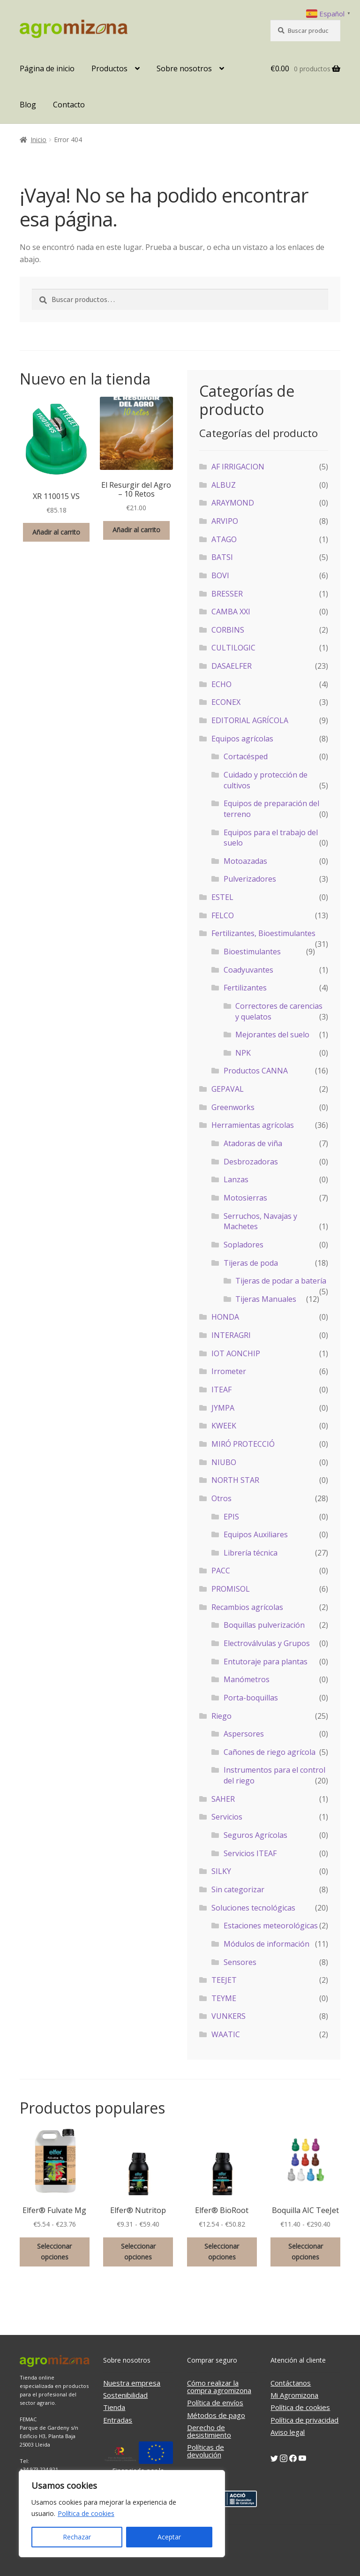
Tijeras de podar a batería (280, 1281)
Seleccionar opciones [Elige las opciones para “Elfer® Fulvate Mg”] (54, 2251)
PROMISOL (230, 1589)
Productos (109, 68)
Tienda (114, 2407)
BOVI (220, 575)
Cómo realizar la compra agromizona (219, 2386)
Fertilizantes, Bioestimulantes (263, 933)
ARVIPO (224, 521)
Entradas (117, 2420)
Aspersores (244, 1734)
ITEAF (221, 1389)
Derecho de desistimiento (209, 2431)
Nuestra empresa (131, 2382)
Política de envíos (215, 2402)
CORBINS (227, 630)
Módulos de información (266, 1944)
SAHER (223, 1799)
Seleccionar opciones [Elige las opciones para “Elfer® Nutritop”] (138, 2251)
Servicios (226, 1817)
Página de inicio (47, 68)
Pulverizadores (250, 879)
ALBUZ (223, 485)
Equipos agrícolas (242, 738)
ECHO (221, 684)
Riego (221, 1716)
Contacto (69, 104)
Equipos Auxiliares (256, 1534)
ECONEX (225, 702)
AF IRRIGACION (237, 466)
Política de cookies (86, 2513)
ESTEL (222, 897)
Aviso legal (287, 2432)
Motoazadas (245, 861)
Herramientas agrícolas (252, 1125)
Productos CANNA (256, 1070)
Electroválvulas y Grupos (267, 1643)
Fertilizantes (245, 987)
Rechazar (77, 2536)
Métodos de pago (216, 2415)
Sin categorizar (237, 1889)
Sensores (240, 1962)
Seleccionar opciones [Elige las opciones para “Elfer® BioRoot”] (221, 2251)
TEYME (223, 1998)
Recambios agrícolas (247, 1607)
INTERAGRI (231, 1335)
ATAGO (224, 539)
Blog (28, 104)
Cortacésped (246, 756)
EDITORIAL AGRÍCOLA (249, 720)
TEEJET (224, 1980)
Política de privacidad (304, 2420)
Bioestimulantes (252, 951)
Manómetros (247, 1679)
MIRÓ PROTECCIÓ (243, 1444)
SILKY (221, 1871)
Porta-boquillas (251, 1697)
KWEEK (223, 1425)
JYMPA (222, 1408)
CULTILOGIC (233, 647)
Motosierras (245, 1198)
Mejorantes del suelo (272, 1034)
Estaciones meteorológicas (271, 1925)
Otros (221, 1498)
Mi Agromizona (294, 2395)
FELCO (222, 915)
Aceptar (169, 2536)
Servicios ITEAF (250, 1853)
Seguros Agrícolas (255, 1835)
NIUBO (223, 1462)
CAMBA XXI (230, 611)
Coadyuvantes (248, 970)
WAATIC (225, 2034)
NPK (243, 1053)
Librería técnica (251, 1553)
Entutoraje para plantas (266, 1661)
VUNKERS (228, 2016)
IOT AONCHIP (235, 1353)
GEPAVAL (227, 1089)
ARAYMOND (232, 503)
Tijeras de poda (251, 1263)
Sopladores (243, 1244)
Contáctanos (290, 2382)
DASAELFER (231, 666)
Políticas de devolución (205, 2450)
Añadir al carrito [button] (56, 532)
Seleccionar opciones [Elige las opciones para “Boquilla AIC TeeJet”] (305, 2251)
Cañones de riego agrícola (269, 1752)
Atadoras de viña (253, 1143)
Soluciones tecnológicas (253, 1908)
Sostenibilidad (125, 2395)
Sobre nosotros (184, 68)
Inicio (38, 139)
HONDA (225, 1317)
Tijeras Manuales (265, 1299)
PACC (220, 1570)
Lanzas (236, 1179)
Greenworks (233, 1107)
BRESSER (227, 594)
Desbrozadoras (251, 1161)
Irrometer (228, 1371)
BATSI (222, 557)
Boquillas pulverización (264, 1625)
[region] (122, 2513)
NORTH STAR (235, 1480)
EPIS (231, 1516)
